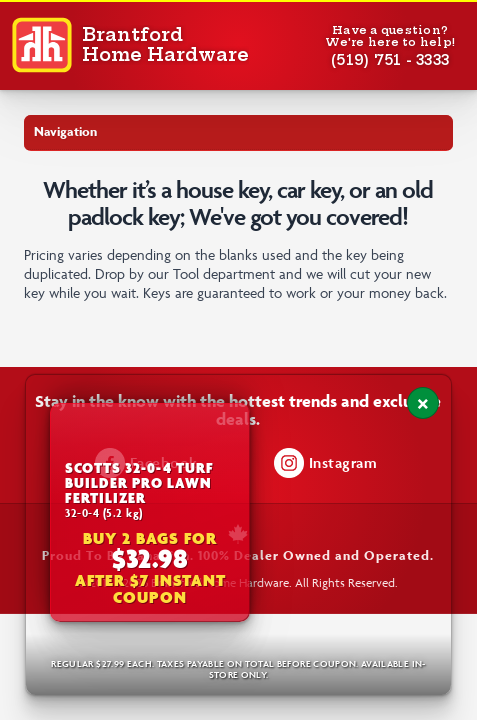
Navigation (65, 131)
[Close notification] (423, 403)
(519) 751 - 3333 (390, 60)
